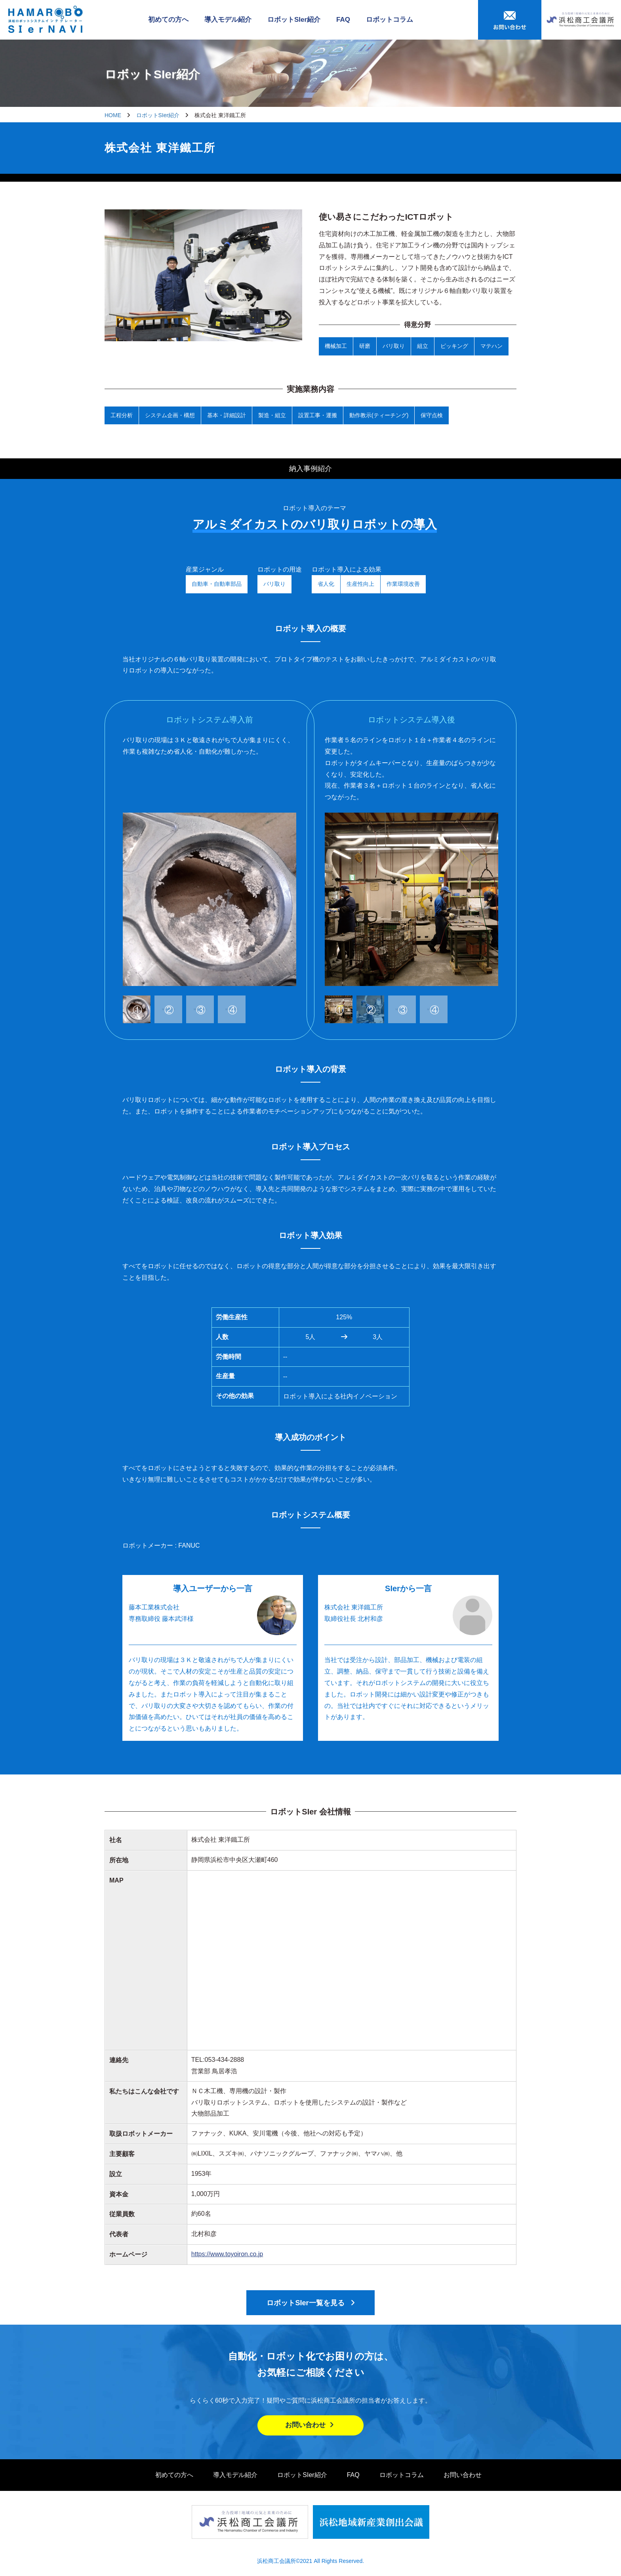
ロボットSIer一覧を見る (305, 2303)
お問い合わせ (310, 2425)
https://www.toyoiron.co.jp (227, 2254)
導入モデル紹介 (227, 19)
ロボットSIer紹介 (293, 19)
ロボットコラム (389, 19)
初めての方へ (168, 19)
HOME (113, 115)
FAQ (343, 19)
